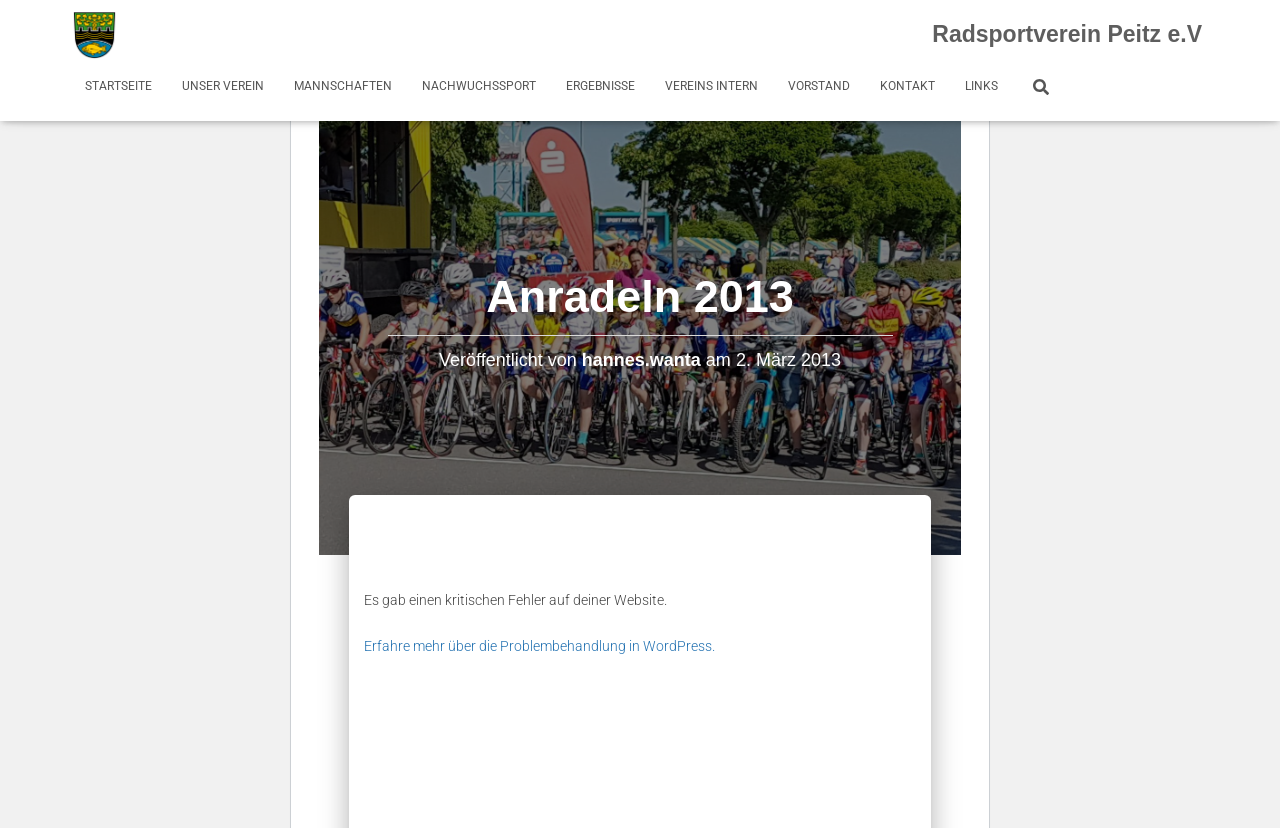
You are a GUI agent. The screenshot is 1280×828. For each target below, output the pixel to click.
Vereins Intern (711, 86)
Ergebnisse (600, 86)
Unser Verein (223, 86)
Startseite (118, 86)
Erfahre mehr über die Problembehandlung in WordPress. (539, 646)
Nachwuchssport (479, 86)
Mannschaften (343, 86)
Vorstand (819, 86)
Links (981, 86)
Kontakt (907, 86)
